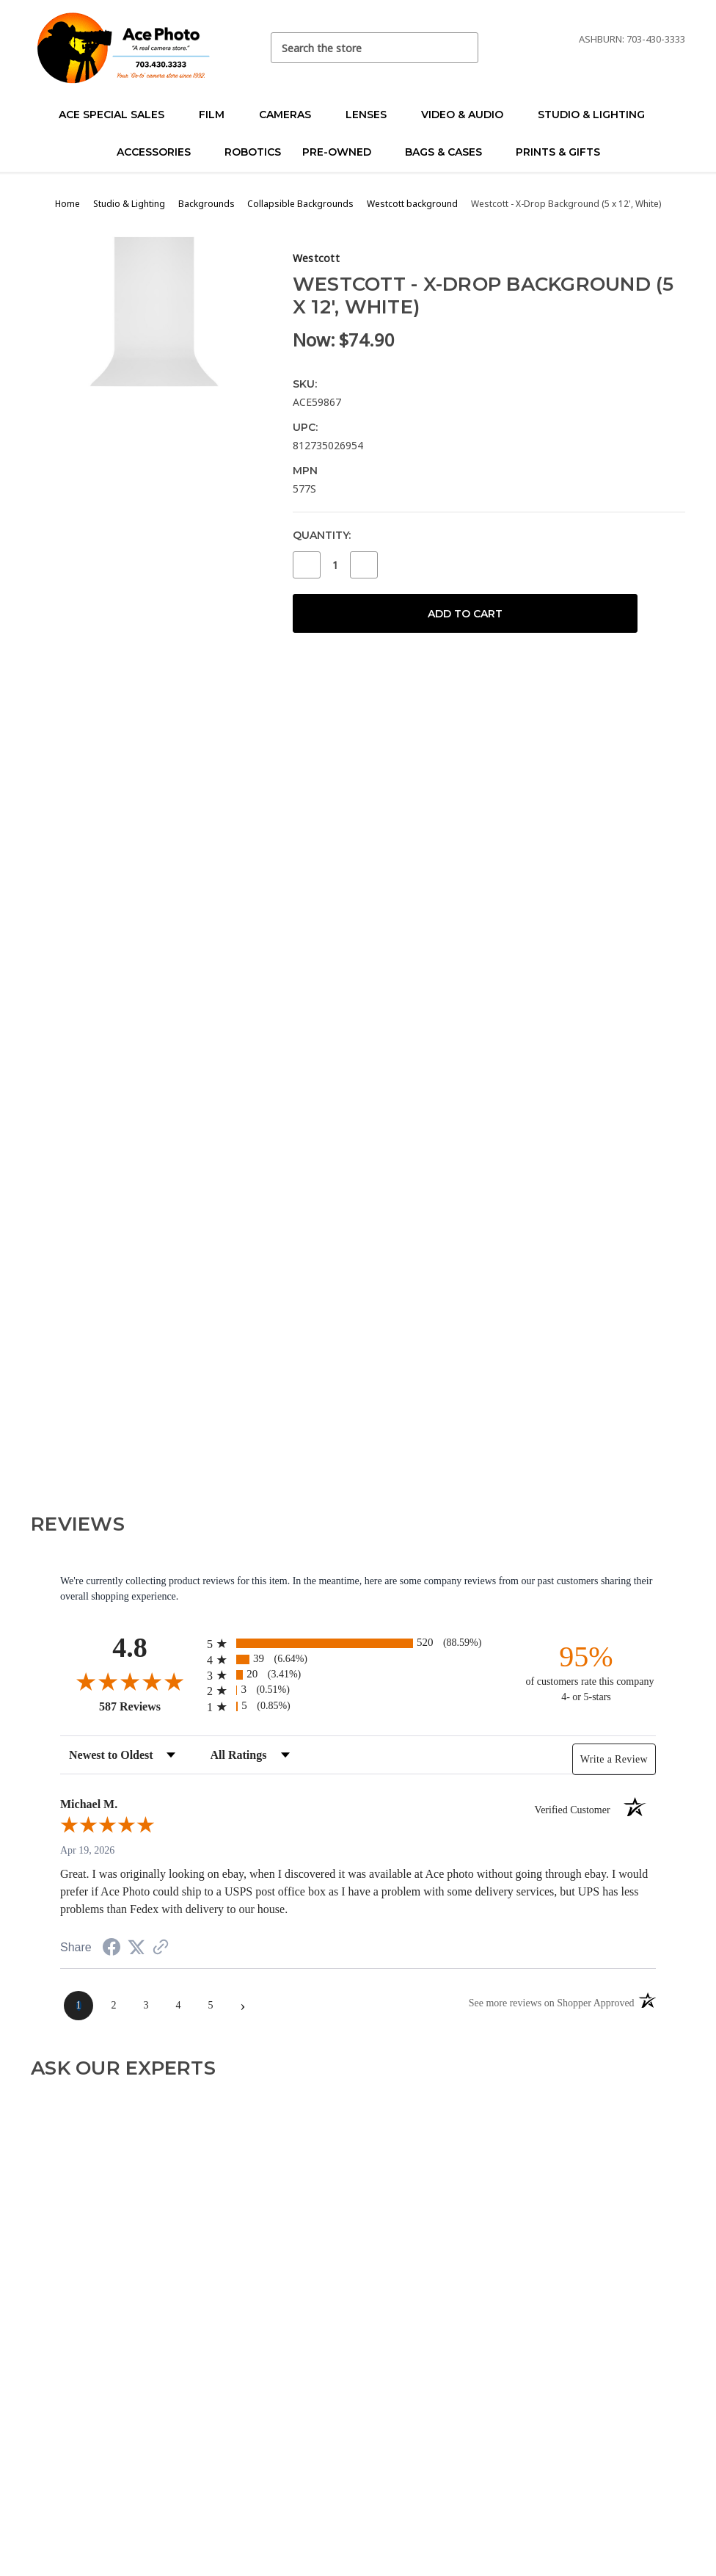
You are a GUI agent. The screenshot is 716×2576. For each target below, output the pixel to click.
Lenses (372, 114)
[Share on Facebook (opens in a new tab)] (111, 1949)
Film (218, 114)
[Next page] (243, 2005)
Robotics (252, 152)
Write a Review (614, 1759)
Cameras (291, 114)
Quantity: (322, 535)
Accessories (160, 152)
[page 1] (78, 2005)
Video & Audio (468, 114)
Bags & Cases (449, 152)
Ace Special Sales (118, 114)
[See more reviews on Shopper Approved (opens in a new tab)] (161, 1948)
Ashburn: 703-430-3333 (632, 39)
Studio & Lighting (597, 114)
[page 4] (178, 2005)
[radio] (358, 1643)
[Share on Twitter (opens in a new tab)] (136, 1947)
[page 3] (146, 2005)
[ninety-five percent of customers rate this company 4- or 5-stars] (586, 1672)
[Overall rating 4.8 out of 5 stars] (129, 1681)
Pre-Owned (343, 152)
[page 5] (210, 2005)
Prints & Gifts (558, 152)
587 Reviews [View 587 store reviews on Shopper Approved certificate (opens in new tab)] (149, 1706)
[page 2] (113, 2005)
